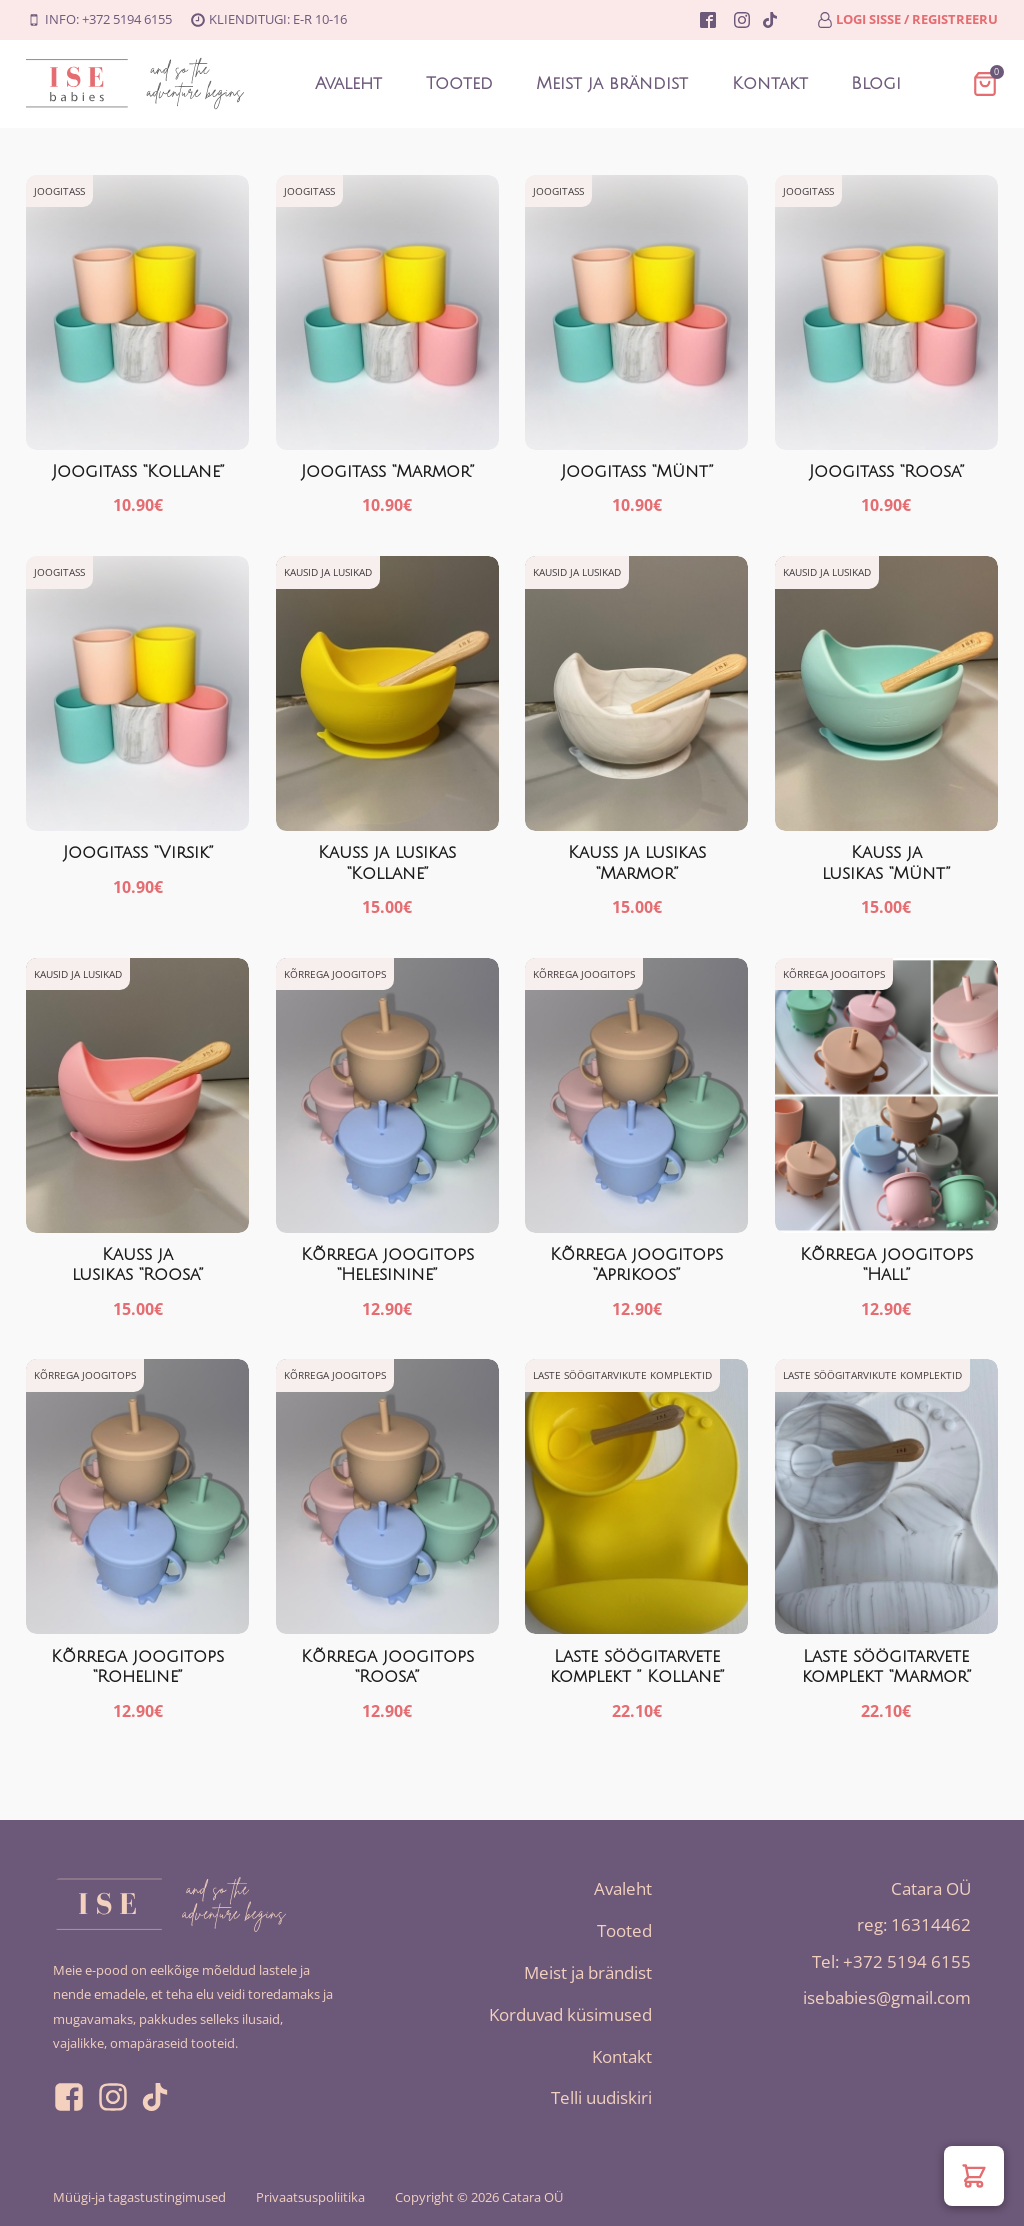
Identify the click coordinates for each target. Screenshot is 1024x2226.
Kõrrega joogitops (335, 974)
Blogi (877, 83)
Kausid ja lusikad (328, 572)
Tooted (458, 83)
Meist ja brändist (612, 83)
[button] (974, 2176)
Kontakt (770, 83)
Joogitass (59, 191)
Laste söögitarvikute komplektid (622, 1376)
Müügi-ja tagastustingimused (139, 2197)
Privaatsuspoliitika (310, 2197)
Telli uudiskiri (601, 2098)
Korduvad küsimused (570, 2014)
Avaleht (347, 83)
